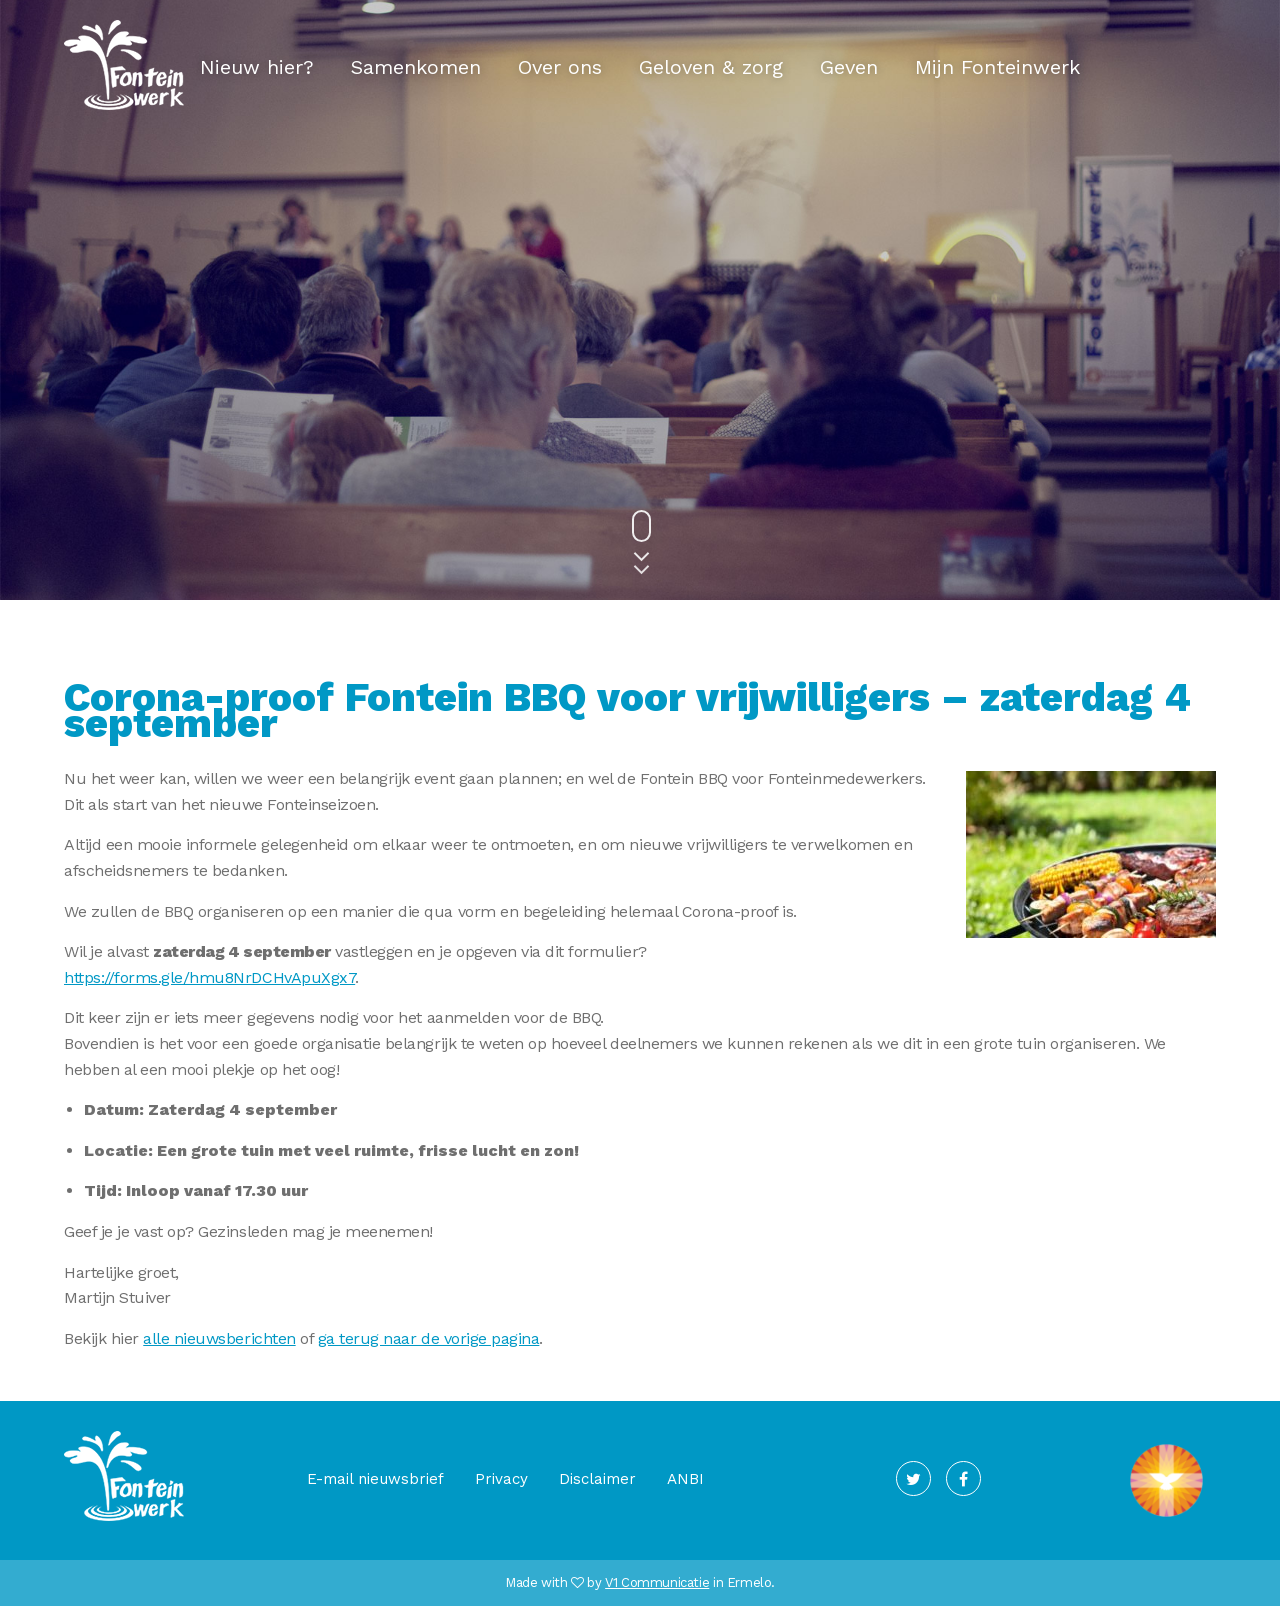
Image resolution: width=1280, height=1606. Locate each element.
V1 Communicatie (657, 1582)
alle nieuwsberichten (219, 1338)
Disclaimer (597, 1479)
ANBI (685, 1479)
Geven (849, 67)
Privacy (501, 1479)
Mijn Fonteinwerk (997, 67)
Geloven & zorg (711, 67)
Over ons (560, 67)
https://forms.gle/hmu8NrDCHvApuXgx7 (209, 977)
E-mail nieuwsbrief (375, 1479)
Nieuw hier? (257, 67)
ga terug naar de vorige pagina (429, 1338)
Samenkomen (416, 67)
